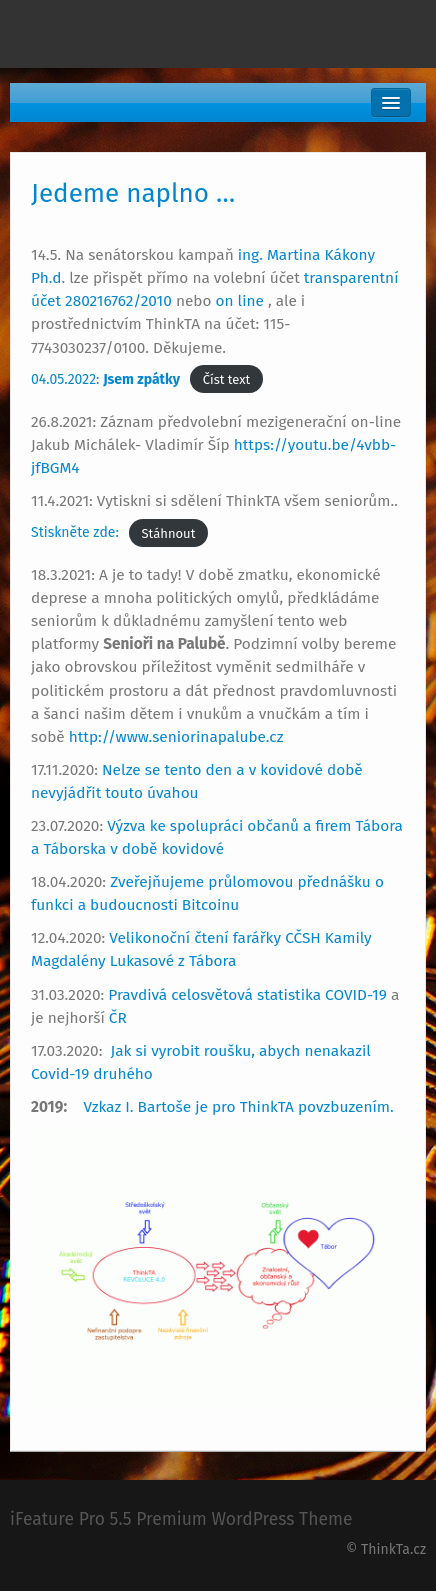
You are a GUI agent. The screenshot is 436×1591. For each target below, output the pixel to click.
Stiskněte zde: (75, 532)
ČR (118, 1018)
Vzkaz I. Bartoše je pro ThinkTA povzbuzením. (240, 1107)
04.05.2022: (105, 379)
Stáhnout (169, 532)
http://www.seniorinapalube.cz (176, 737)
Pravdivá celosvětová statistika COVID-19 (247, 995)
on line (242, 301)
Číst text (227, 379)
